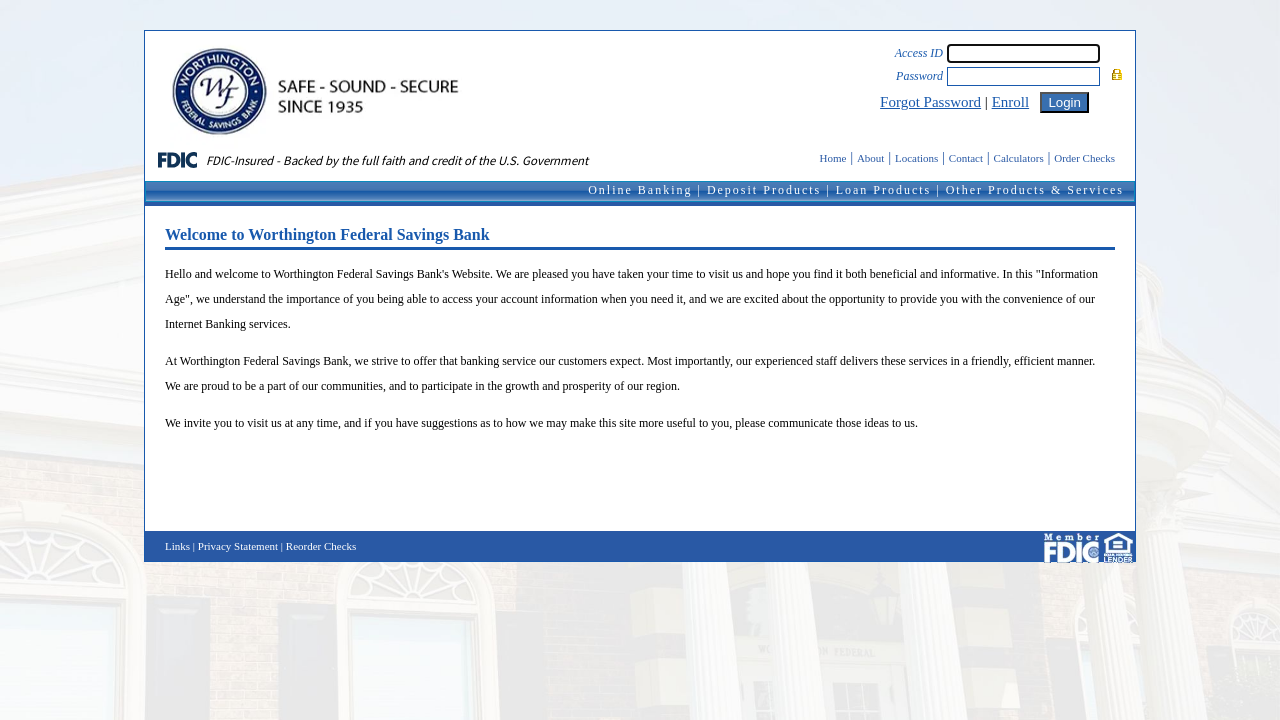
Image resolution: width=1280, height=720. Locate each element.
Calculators (1019, 158)
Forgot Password (930, 102)
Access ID (919, 53)
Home (833, 158)
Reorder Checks (321, 546)
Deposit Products (764, 190)
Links (177, 546)
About (871, 158)
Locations (916, 158)
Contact (966, 158)
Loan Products (884, 190)
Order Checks (1084, 158)
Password (919, 76)
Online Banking (640, 190)
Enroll (1011, 102)
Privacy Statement (238, 546)
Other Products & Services (1035, 190)
